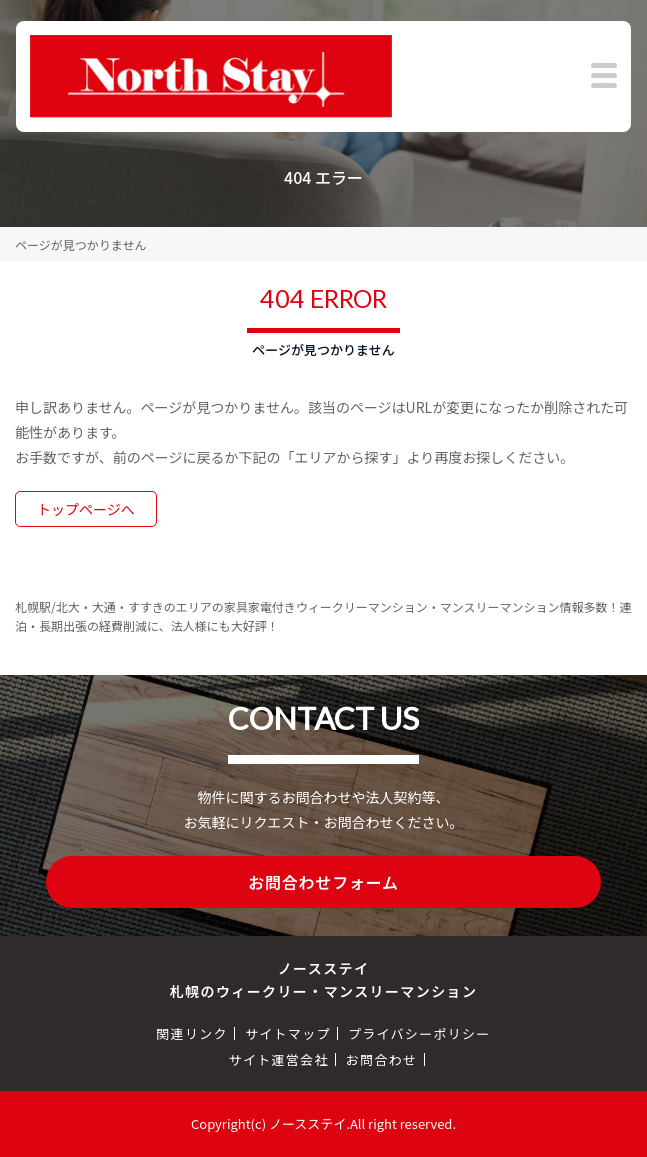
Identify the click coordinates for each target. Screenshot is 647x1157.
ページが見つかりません (80, 244)
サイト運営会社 (279, 1059)
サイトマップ (288, 1033)
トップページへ (86, 509)
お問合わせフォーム (323, 882)
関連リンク (192, 1033)
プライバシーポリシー (419, 1033)
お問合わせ (382, 1059)
